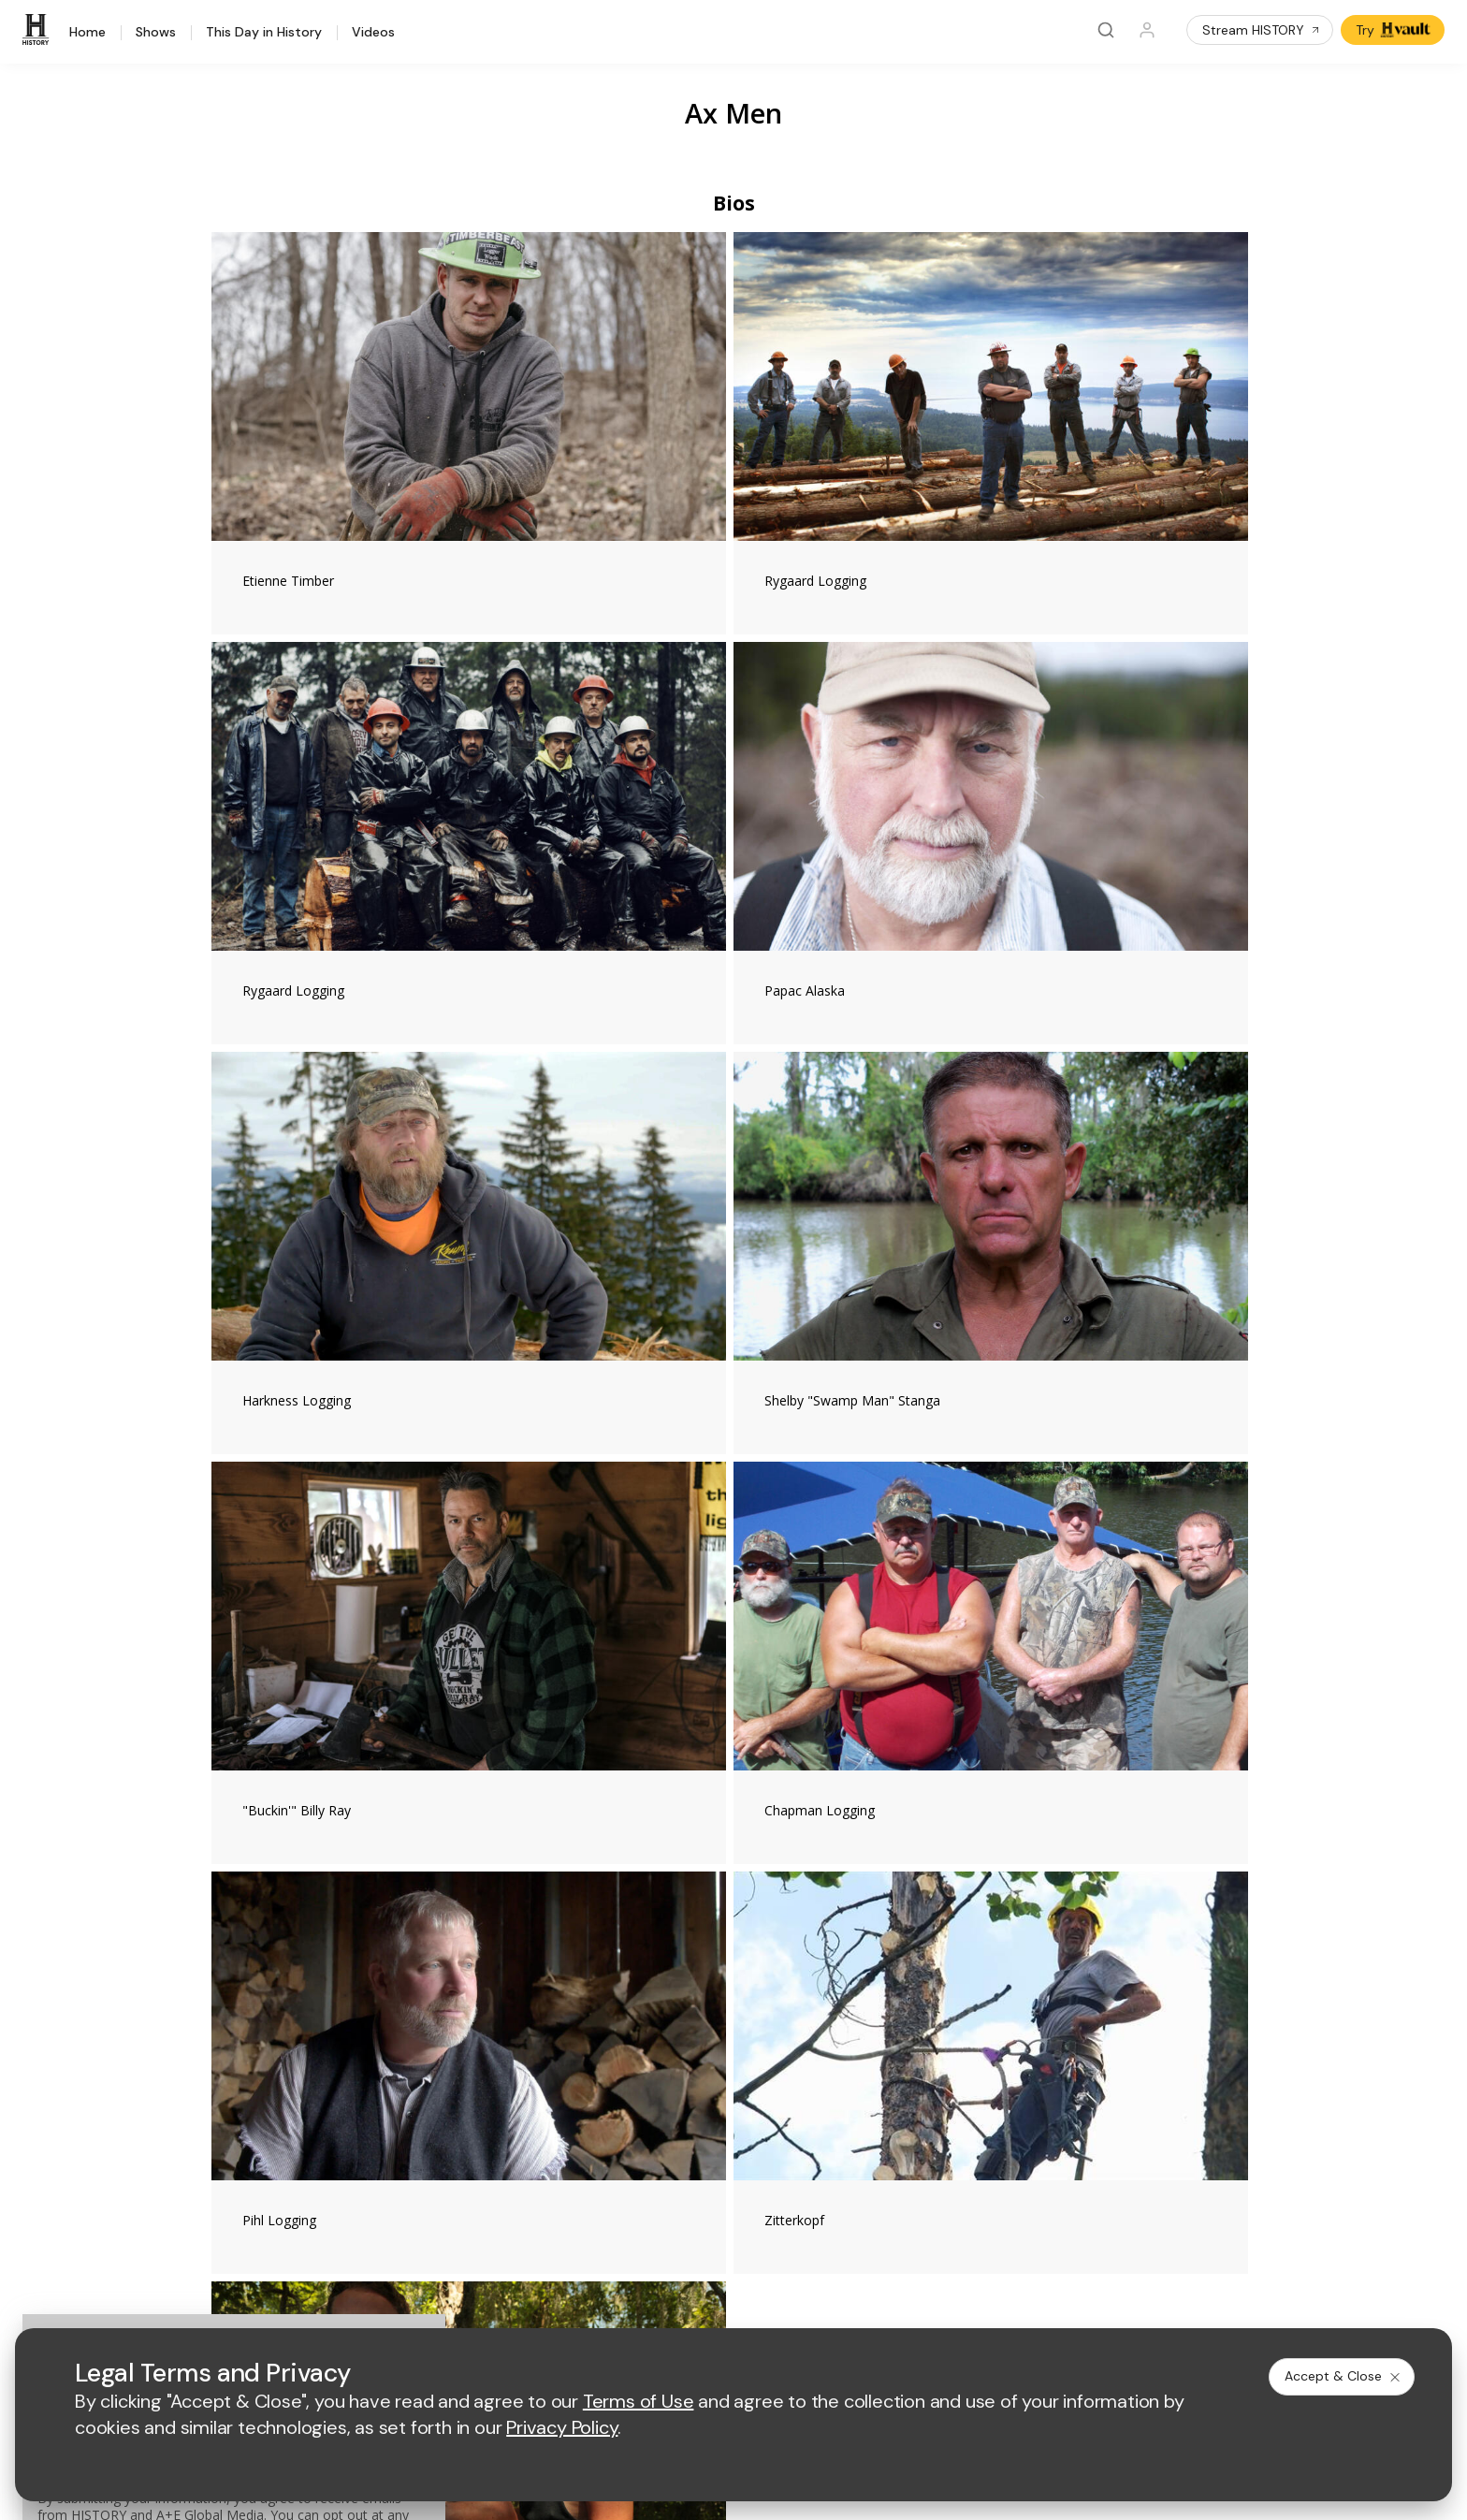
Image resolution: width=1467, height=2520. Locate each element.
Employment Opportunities (843, 2068)
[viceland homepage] (929, 1925)
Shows (156, 32)
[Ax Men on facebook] (1010, 1579)
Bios (734, 203)
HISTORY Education (234, 2008)
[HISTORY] (38, 30)
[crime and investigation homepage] (742, 1980)
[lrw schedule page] (835, 1980)
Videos (373, 32)
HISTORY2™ (209, 2081)
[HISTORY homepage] (213, 1939)
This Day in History (264, 32)
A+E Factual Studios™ (533, 2097)
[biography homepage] (575, 1980)
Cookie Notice (829, 2302)
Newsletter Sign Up (232, 2154)
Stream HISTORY (1261, 30)
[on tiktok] (382, 2251)
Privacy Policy (609, 2302)
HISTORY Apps (219, 2056)
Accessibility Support (827, 2097)
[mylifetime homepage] (620, 1925)
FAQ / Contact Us (225, 2202)
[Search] (1106, 30)
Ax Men (733, 113)
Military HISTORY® (229, 2129)
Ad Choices (924, 2302)
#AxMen (468, 1591)
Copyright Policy (719, 2302)
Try (1394, 30)
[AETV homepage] (500, 1925)
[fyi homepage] (825, 1925)
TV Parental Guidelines (833, 2128)
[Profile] (1147, 30)
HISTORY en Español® (242, 2105)
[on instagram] (333, 2251)
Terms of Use (509, 2302)
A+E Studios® (509, 2128)
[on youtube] (283, 2251)
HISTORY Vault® (223, 2032)
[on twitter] (234, 2251)
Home (87, 32)
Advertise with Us (521, 2068)
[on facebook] (184, 2250)
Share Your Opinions (236, 2178)
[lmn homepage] (737, 1925)
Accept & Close (1343, 2375)
